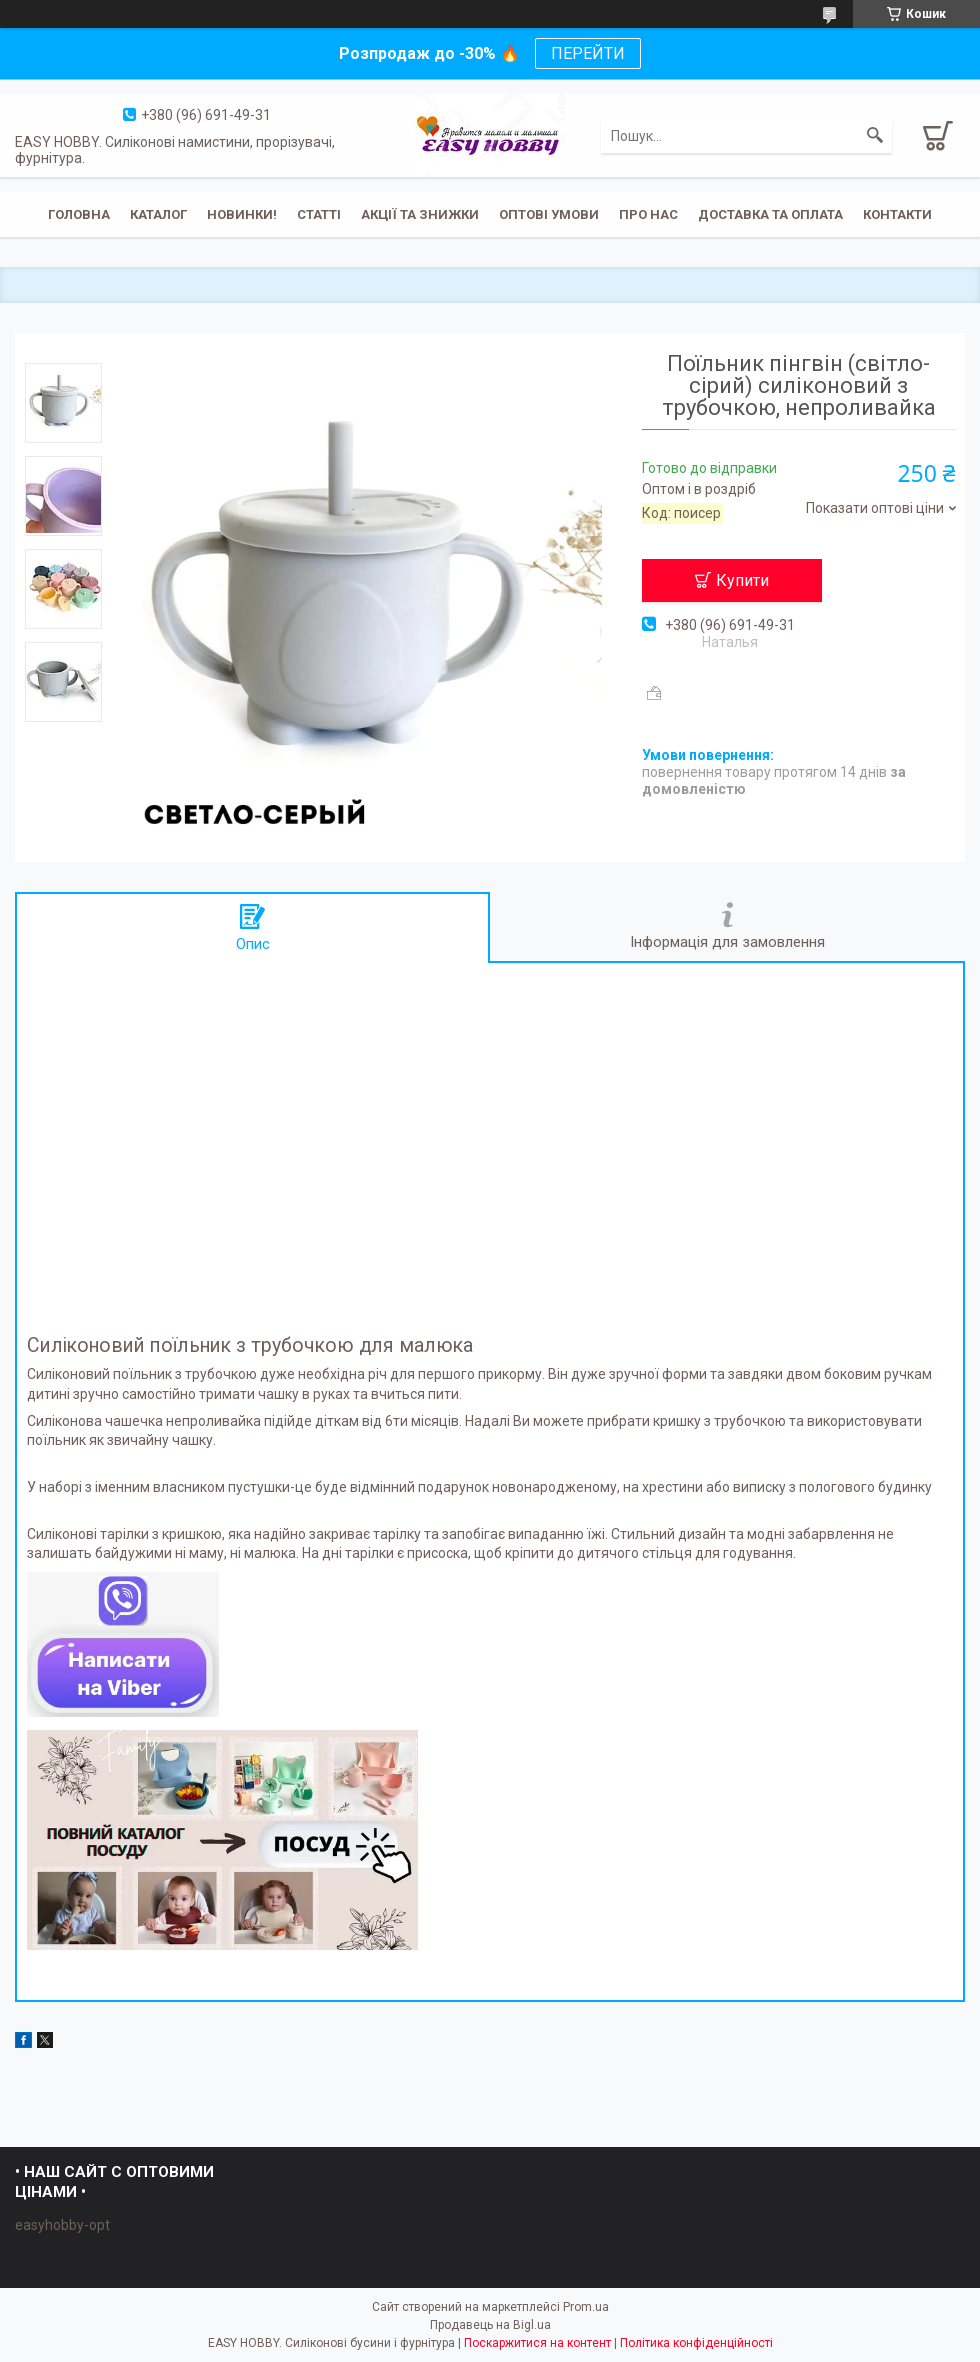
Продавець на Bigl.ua (490, 2325)
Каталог (158, 214)
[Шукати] (875, 136)
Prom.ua (586, 2307)
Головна (79, 214)
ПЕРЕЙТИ (588, 53)
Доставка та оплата (770, 214)
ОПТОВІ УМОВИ (549, 214)
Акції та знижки (420, 214)
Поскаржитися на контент (537, 2343)
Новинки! (242, 214)
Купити (742, 580)
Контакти (897, 214)
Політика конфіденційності (696, 2343)
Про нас (648, 214)
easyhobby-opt (62, 2225)
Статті (319, 214)
